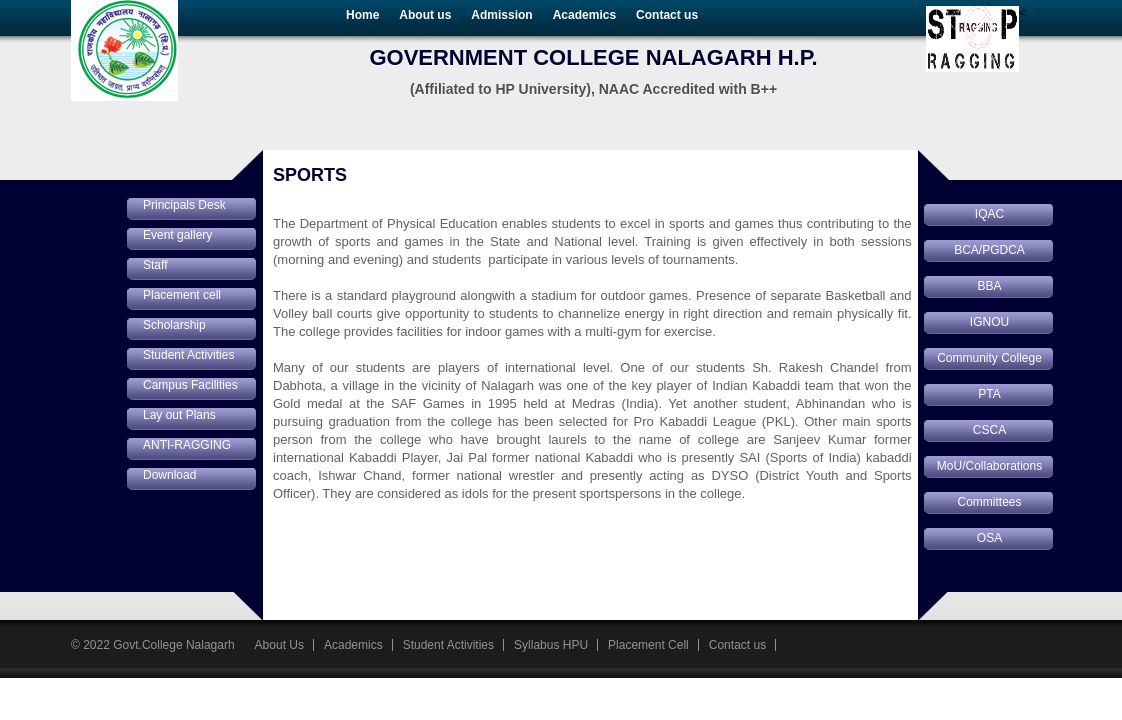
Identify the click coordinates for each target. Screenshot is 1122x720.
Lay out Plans (179, 415)
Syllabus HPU (551, 645)
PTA (989, 394)
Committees (989, 502)
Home (362, 15)
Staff (155, 265)
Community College (989, 358)
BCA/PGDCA (989, 250)
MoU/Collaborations (989, 466)
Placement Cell (648, 645)
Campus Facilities (190, 385)
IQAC (989, 214)
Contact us (667, 15)
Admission (501, 15)
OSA (989, 538)
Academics (584, 15)
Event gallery (177, 235)
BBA (989, 286)
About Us (279, 645)
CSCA (989, 430)
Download (169, 475)
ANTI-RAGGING (187, 445)
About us (425, 15)
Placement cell (182, 295)
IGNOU (989, 322)
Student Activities (188, 355)
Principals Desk (184, 205)
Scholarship (174, 325)
